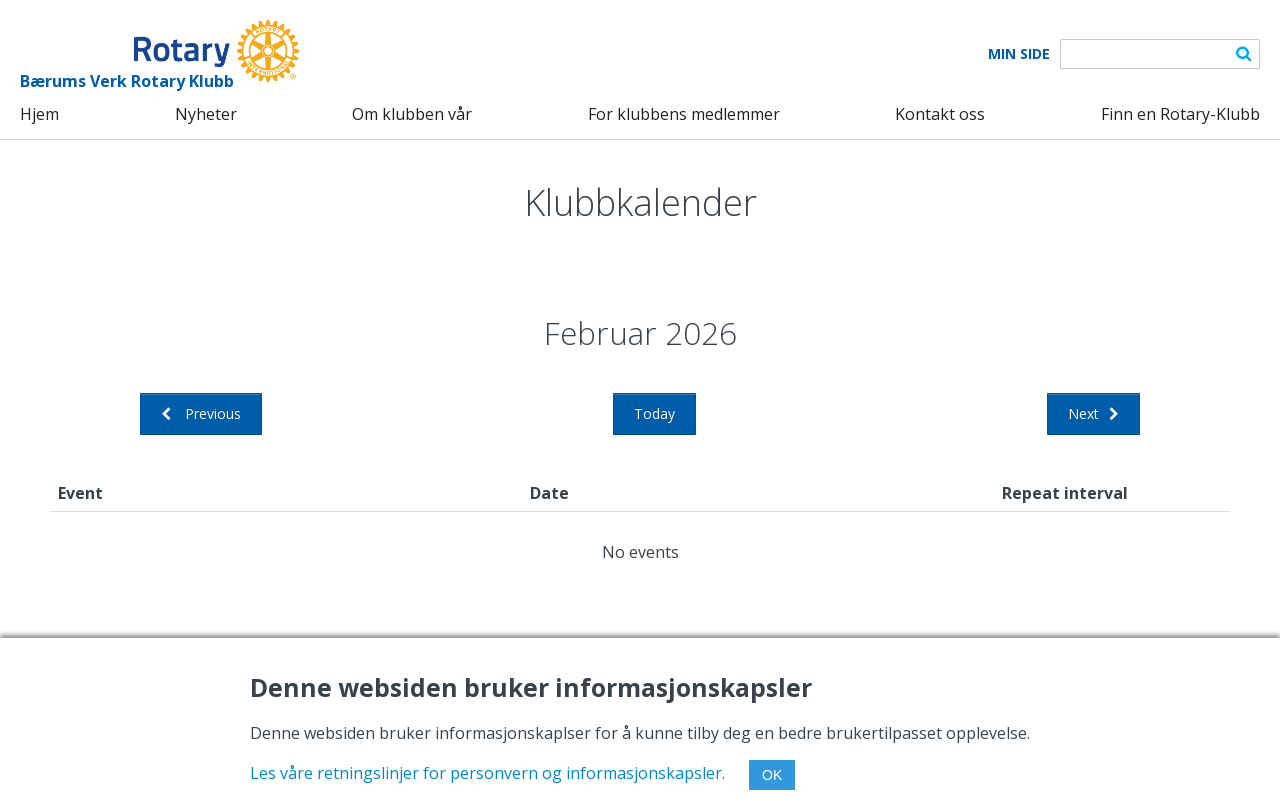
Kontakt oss (940, 114)
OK (772, 775)
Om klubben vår (412, 114)
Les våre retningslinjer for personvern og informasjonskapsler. (487, 773)
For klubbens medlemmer (684, 114)
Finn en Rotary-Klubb (1180, 114)
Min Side (1019, 54)
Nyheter (206, 114)
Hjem (39, 114)
